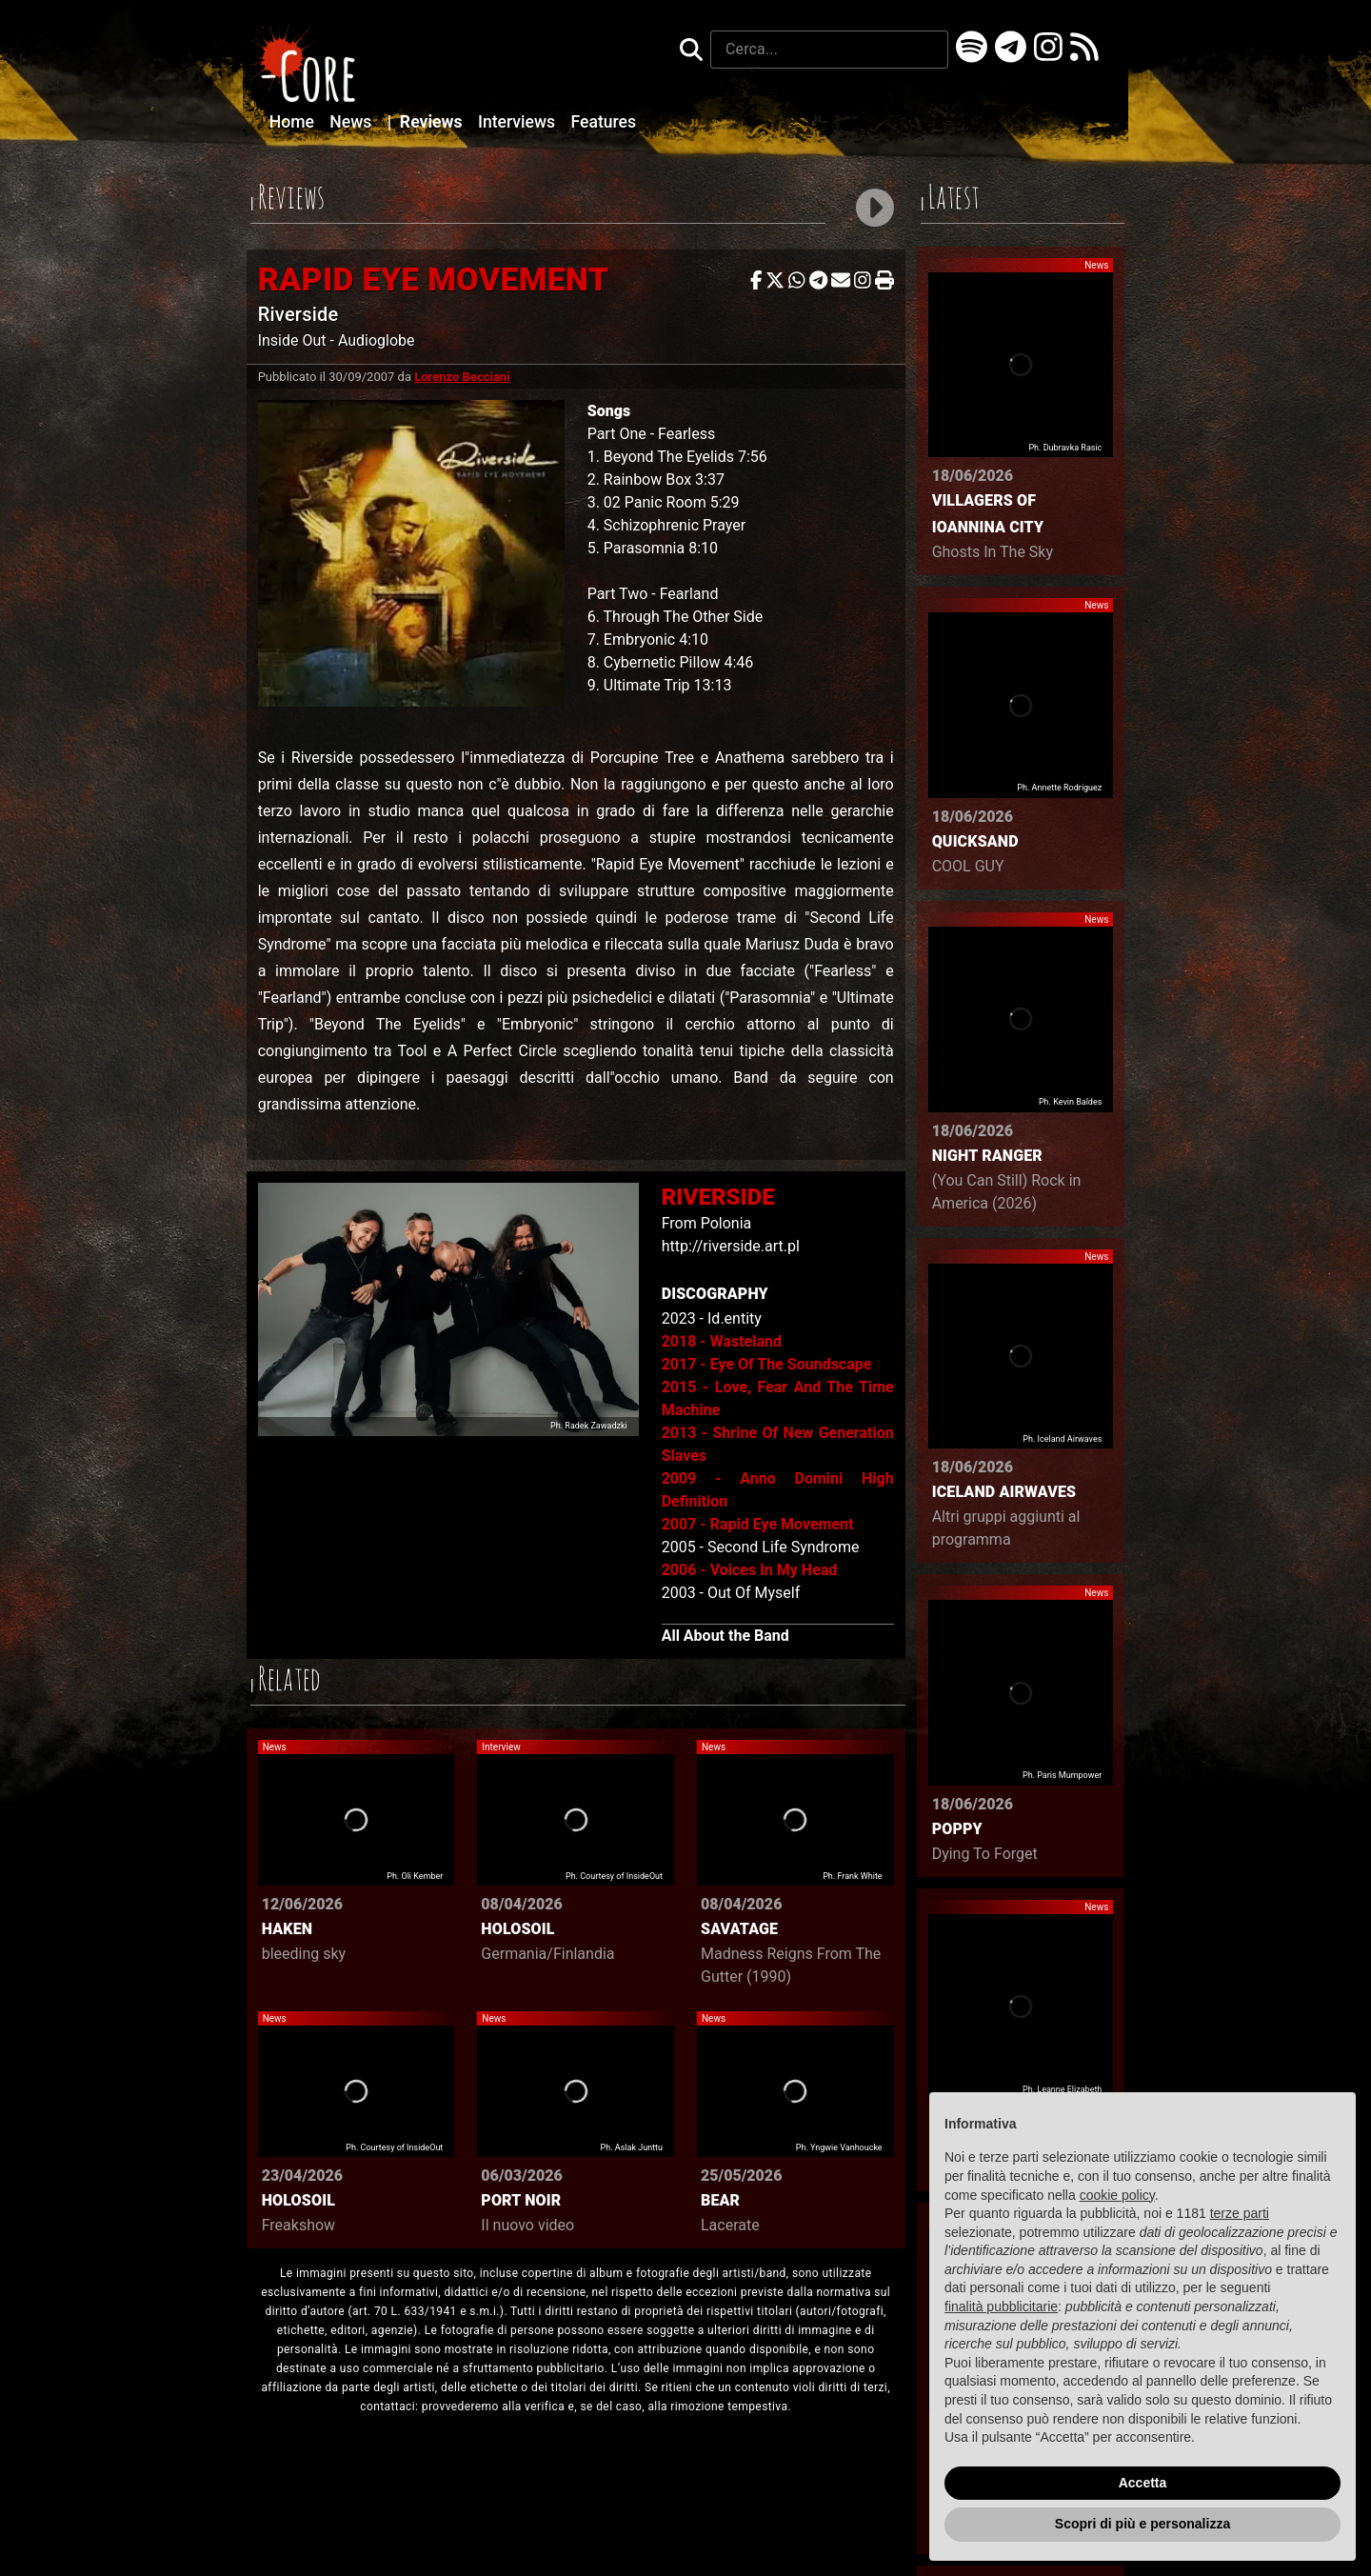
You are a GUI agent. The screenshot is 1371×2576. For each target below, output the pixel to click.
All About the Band (725, 1636)
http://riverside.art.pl (731, 1246)
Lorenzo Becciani (461, 376)
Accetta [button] (1143, 2482)
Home (294, 121)
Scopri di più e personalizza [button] (1142, 2523)
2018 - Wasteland (722, 1341)
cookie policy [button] (1117, 2195)
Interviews (519, 121)
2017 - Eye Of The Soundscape (767, 1364)
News (352, 121)
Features (603, 121)
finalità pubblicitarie (1001, 2306)
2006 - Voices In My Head (750, 1570)
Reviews (427, 121)
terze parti (1239, 2213)
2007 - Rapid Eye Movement (758, 1524)
